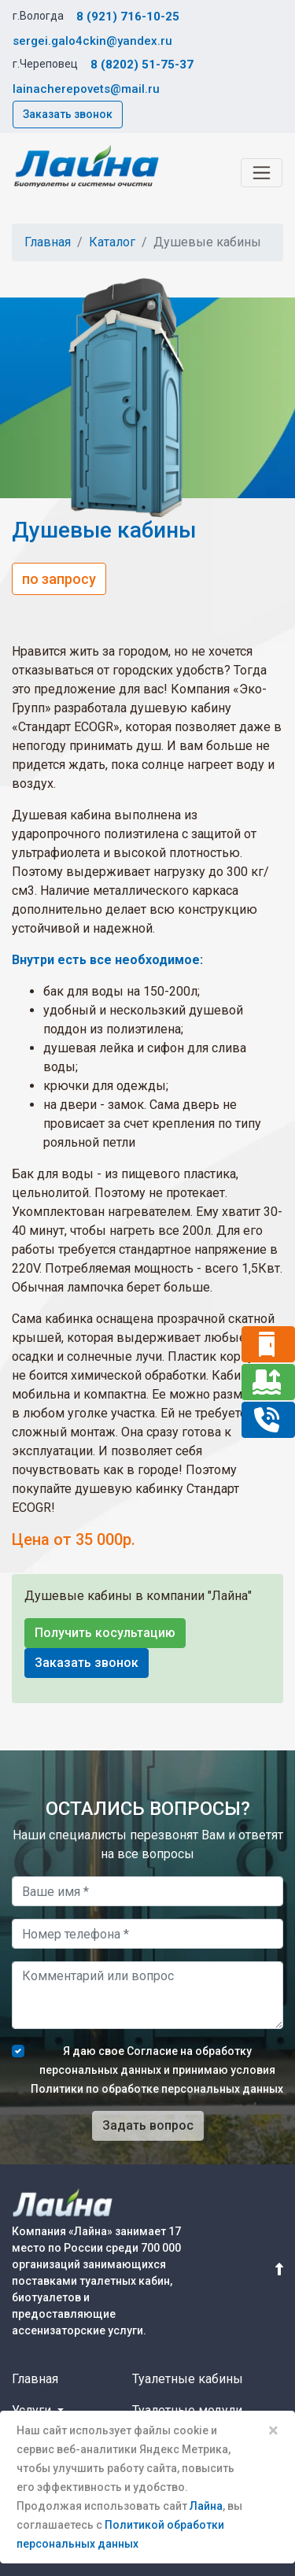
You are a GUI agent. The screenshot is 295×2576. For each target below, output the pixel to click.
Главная (47, 242)
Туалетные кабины (187, 2378)
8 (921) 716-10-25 (127, 16)
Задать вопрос (148, 2125)
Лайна (206, 2506)
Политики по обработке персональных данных (157, 2089)
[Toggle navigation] (261, 172)
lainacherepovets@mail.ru (86, 89)
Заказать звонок (67, 114)
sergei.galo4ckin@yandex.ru (92, 41)
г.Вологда (38, 15)
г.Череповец (45, 63)
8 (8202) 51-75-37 (142, 64)
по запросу (59, 579)
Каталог (112, 242)
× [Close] (273, 2430)
